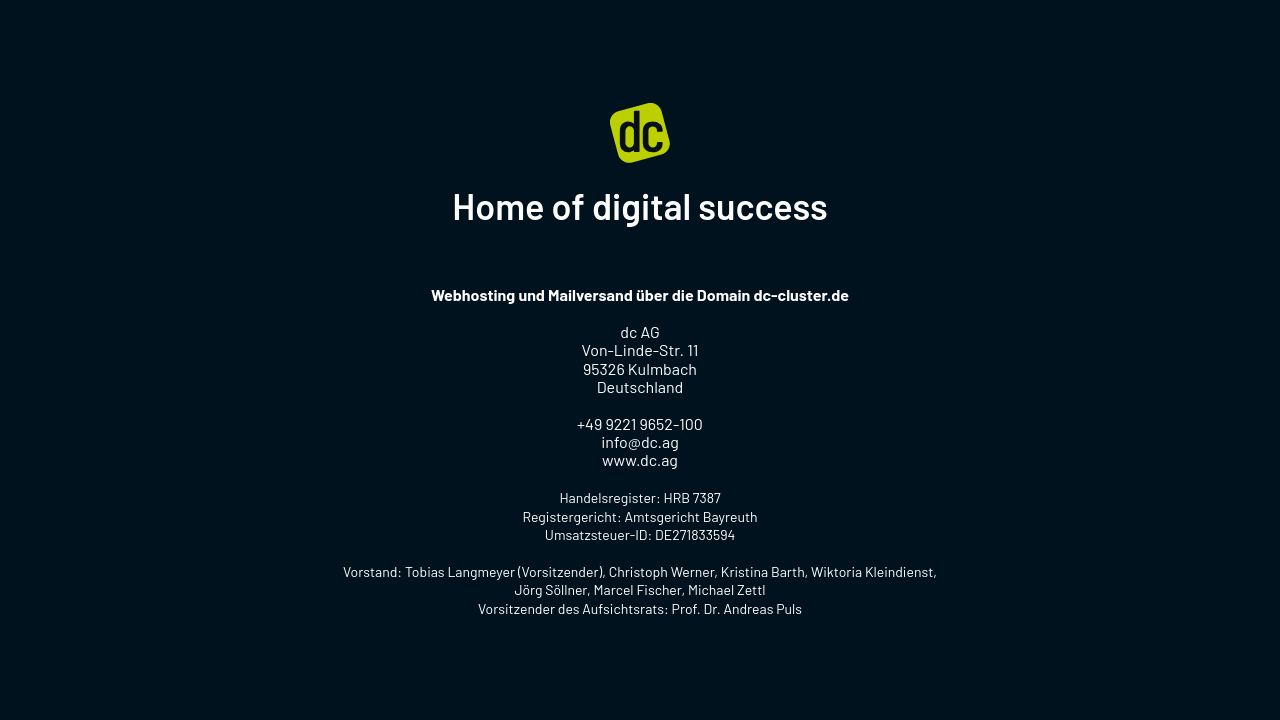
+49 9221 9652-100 (640, 423)
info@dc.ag (639, 441)
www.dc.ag (640, 459)
